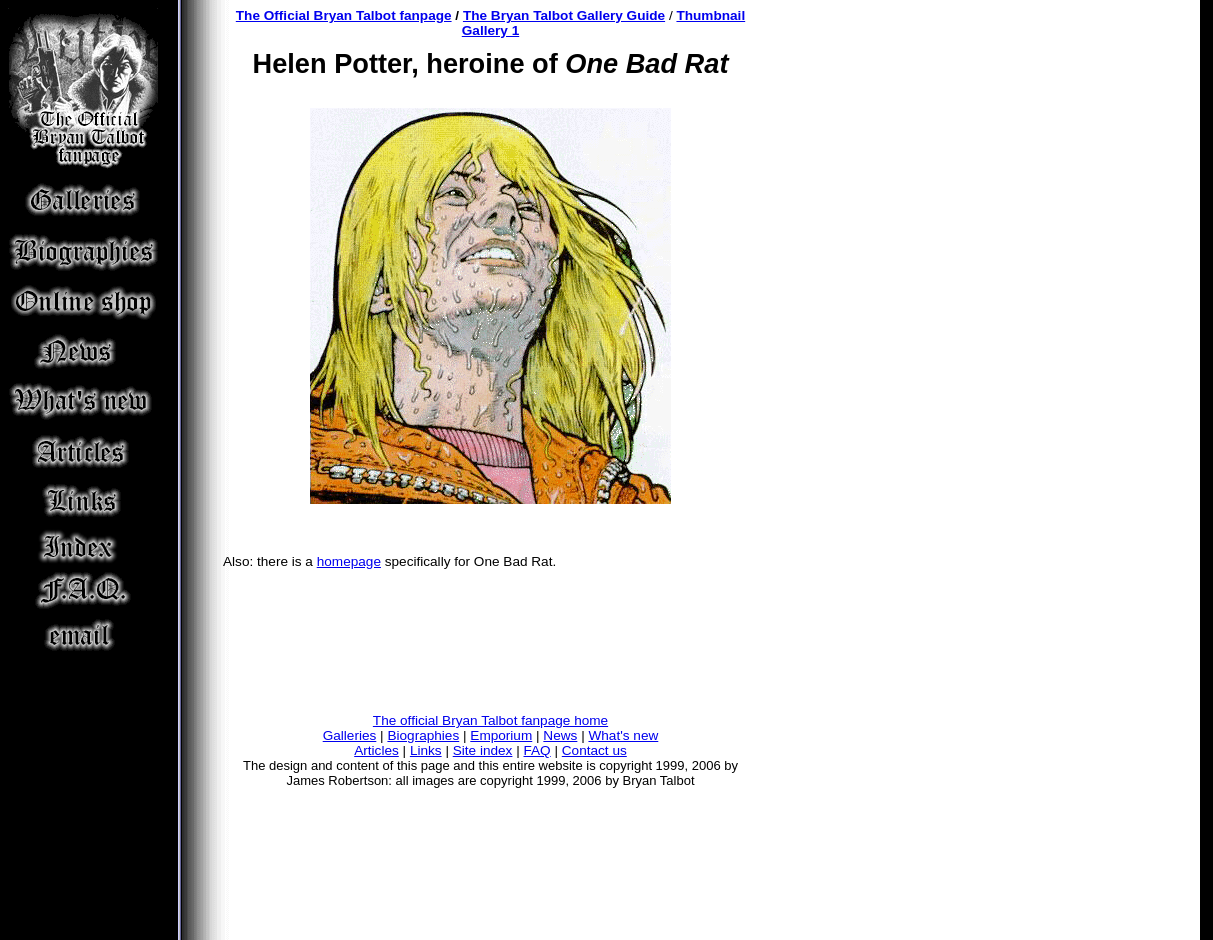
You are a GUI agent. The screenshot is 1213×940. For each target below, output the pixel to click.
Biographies (423, 735)
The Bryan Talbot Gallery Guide (564, 15)
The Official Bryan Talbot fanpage (344, 15)
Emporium (501, 735)
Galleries (350, 735)
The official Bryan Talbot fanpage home (490, 720)
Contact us (594, 750)
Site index (483, 750)
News (560, 735)
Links (426, 750)
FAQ (537, 750)
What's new (623, 735)
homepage (349, 561)
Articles (376, 750)
